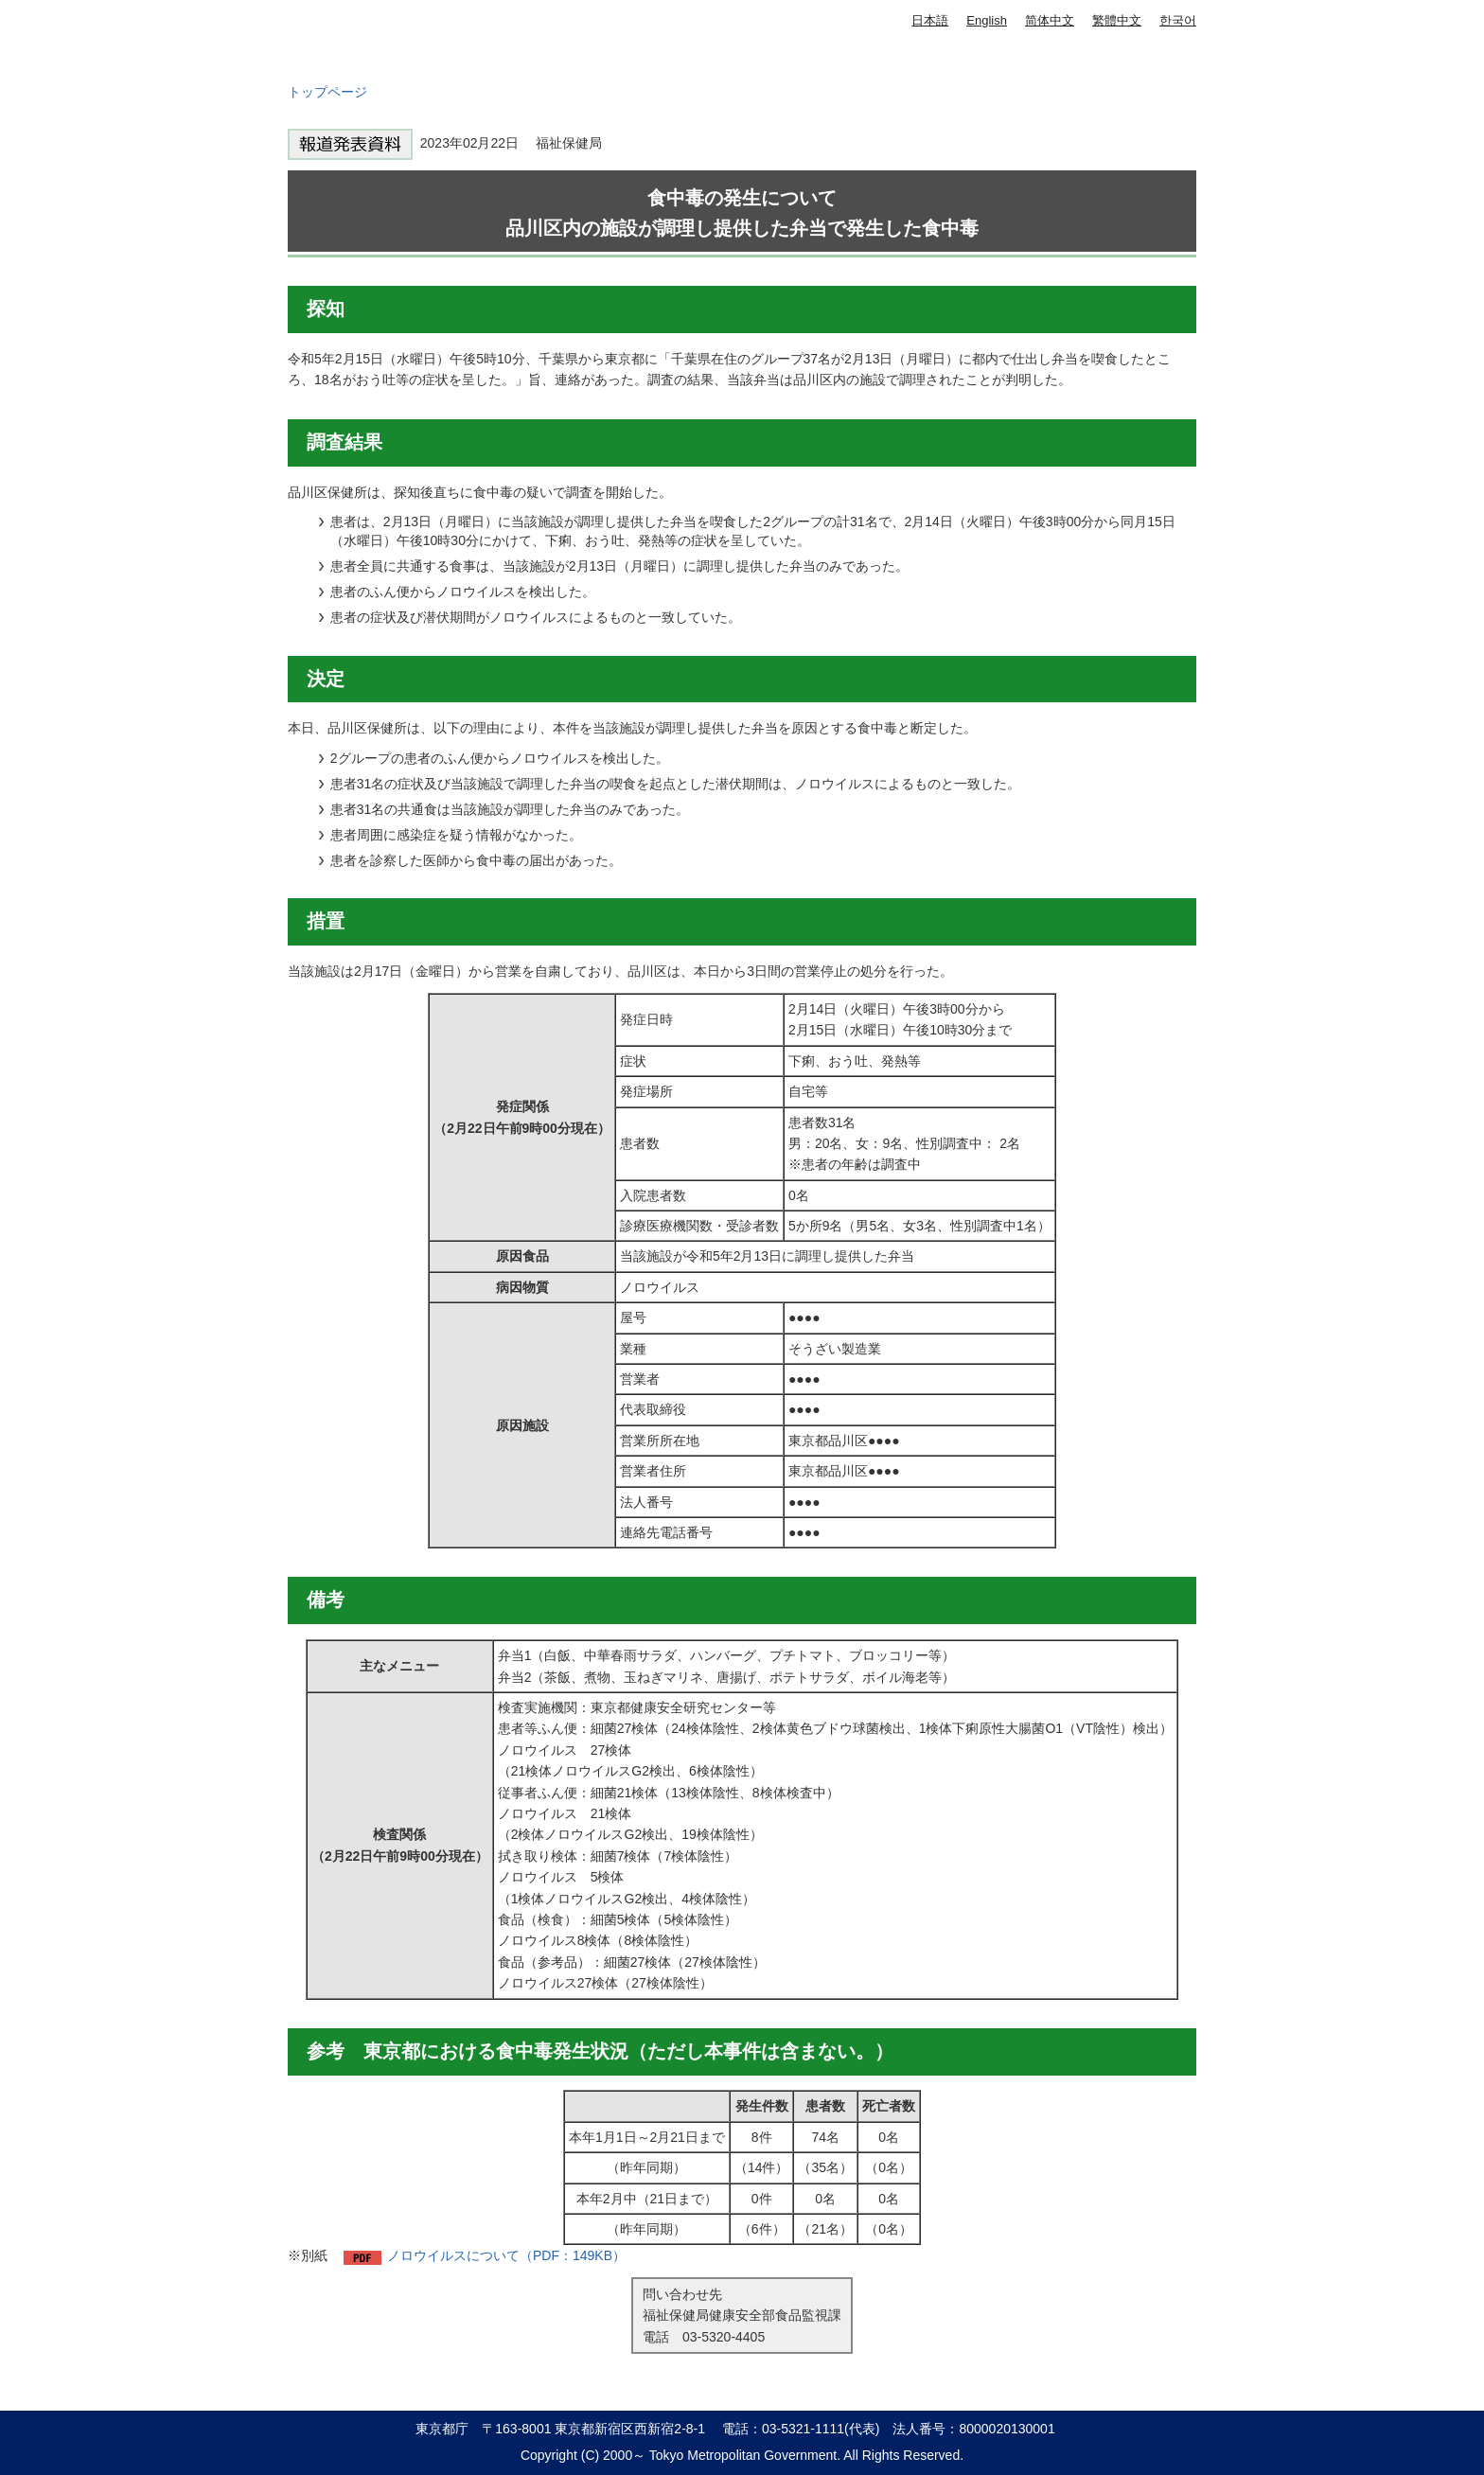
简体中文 (1049, 20)
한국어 (1177, 20)
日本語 (929, 20)
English (986, 20)
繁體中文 (1116, 20)
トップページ (327, 91)
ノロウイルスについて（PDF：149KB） (506, 2255)
